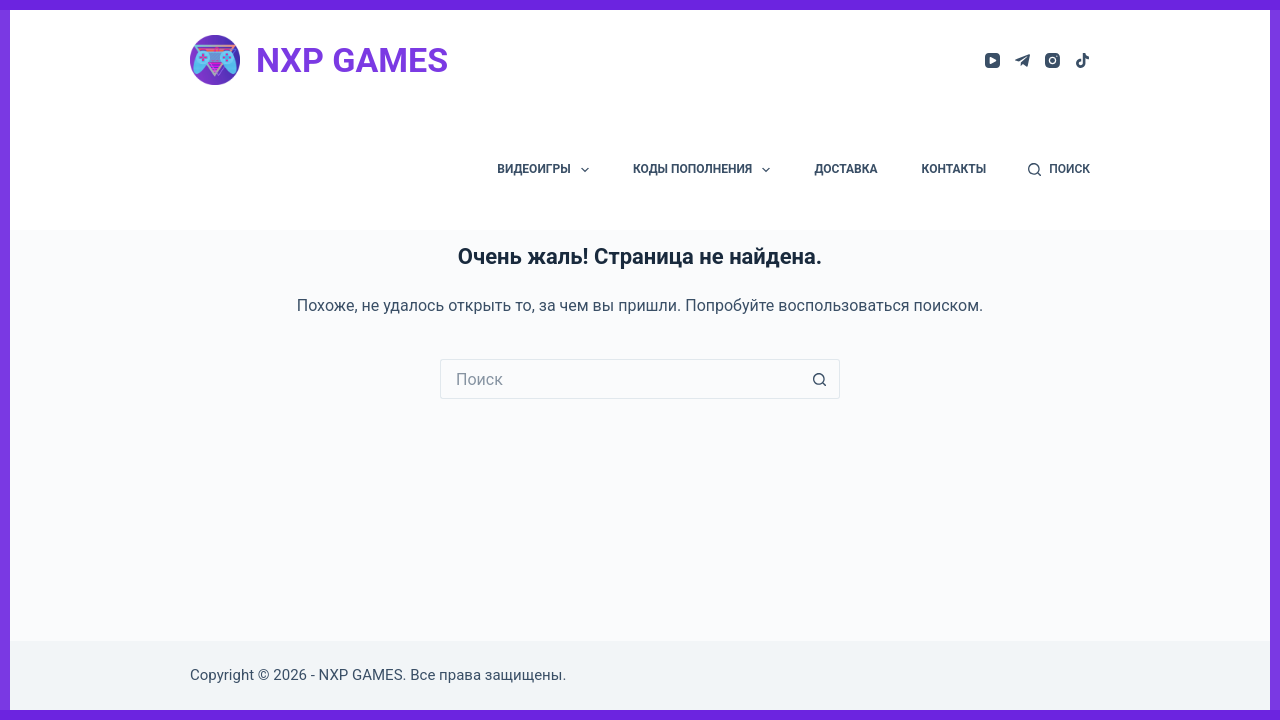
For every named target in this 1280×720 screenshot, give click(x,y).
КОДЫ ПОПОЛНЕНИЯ (705, 170)
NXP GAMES (352, 60)
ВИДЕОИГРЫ (547, 170)
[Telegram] (1022, 60)
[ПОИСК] (1059, 170)
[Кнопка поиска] (820, 379)
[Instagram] (1052, 60)
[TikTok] (1082, 60)
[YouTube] (992, 60)
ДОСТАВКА (845, 169)
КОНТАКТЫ (954, 169)
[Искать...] (620, 379)
